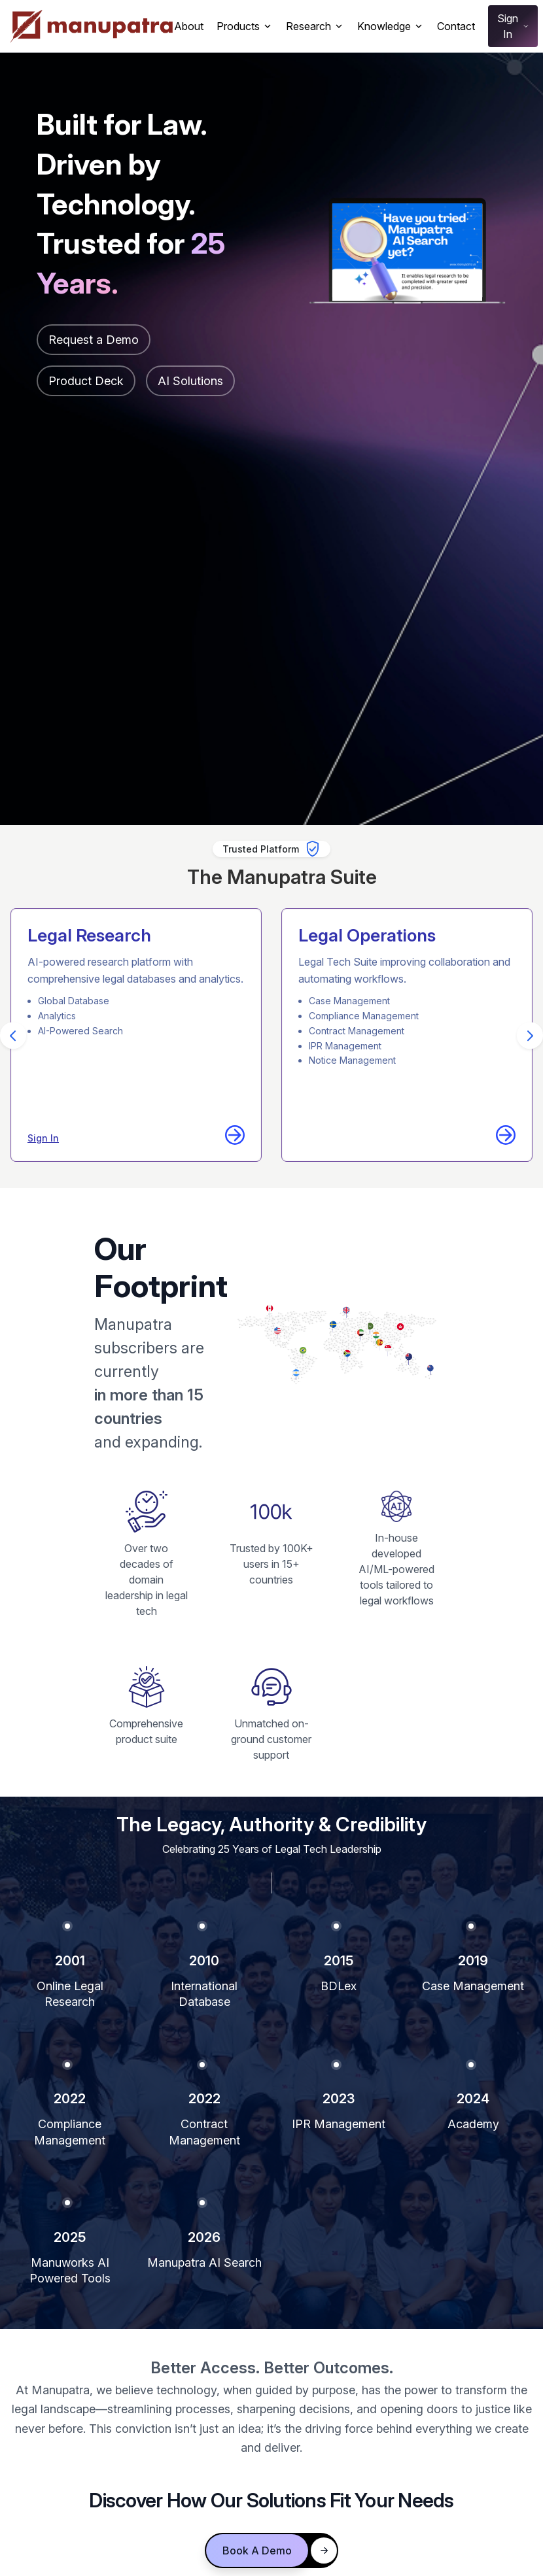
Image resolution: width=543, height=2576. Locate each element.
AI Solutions (190, 381)
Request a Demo (93, 340)
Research (315, 26)
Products (245, 26)
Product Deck (86, 381)
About (188, 26)
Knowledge (390, 26)
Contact (456, 26)
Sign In (513, 26)
